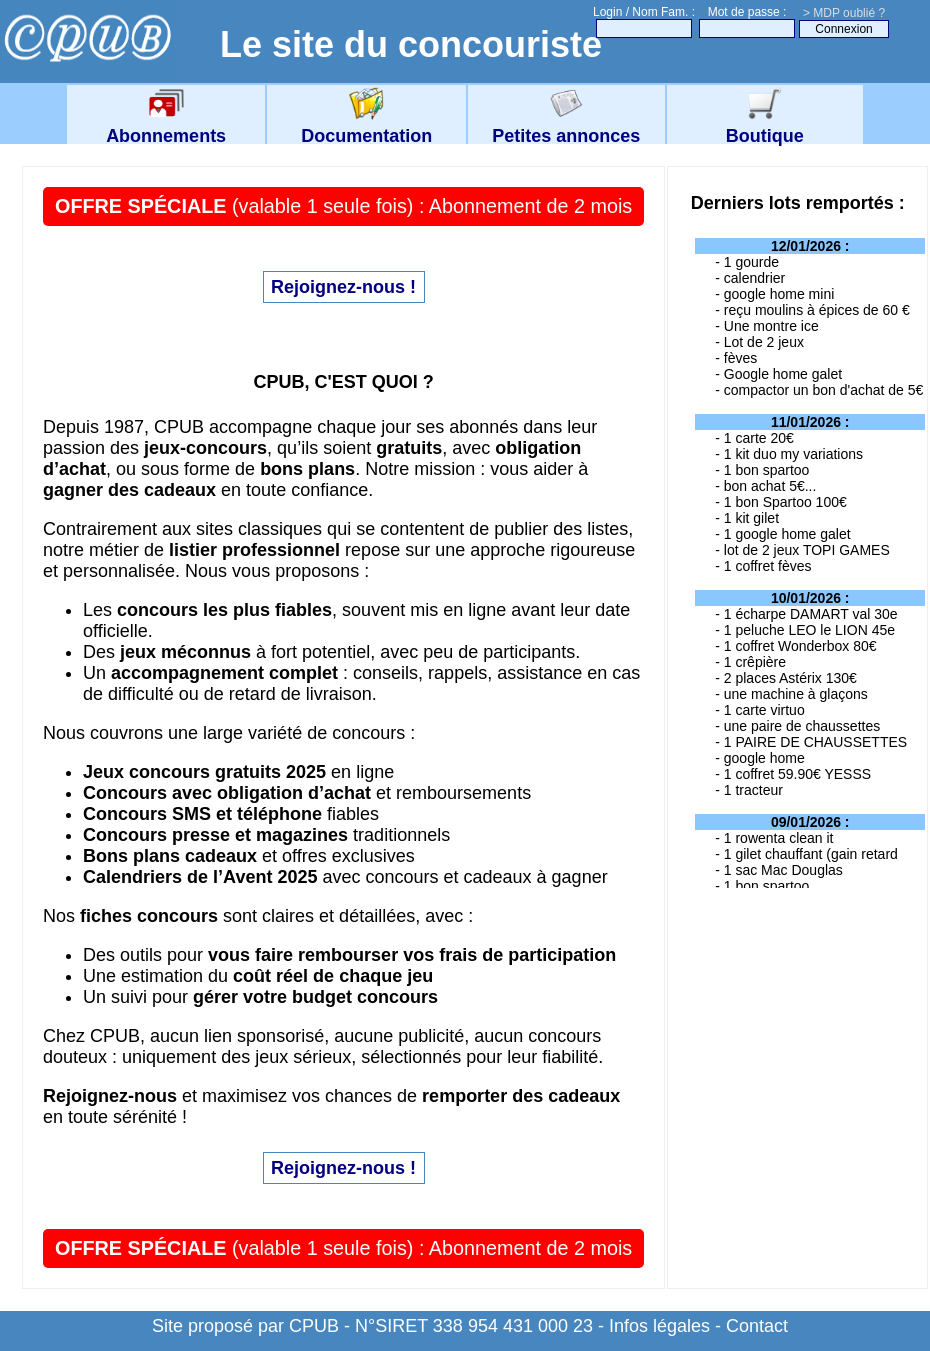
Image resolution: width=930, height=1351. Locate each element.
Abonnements (166, 125)
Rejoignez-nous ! (343, 287)
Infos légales (659, 1326)
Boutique (765, 125)
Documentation (366, 125)
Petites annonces (566, 125)
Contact (757, 1326)
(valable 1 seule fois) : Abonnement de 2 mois (343, 206)
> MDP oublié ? (844, 13)
